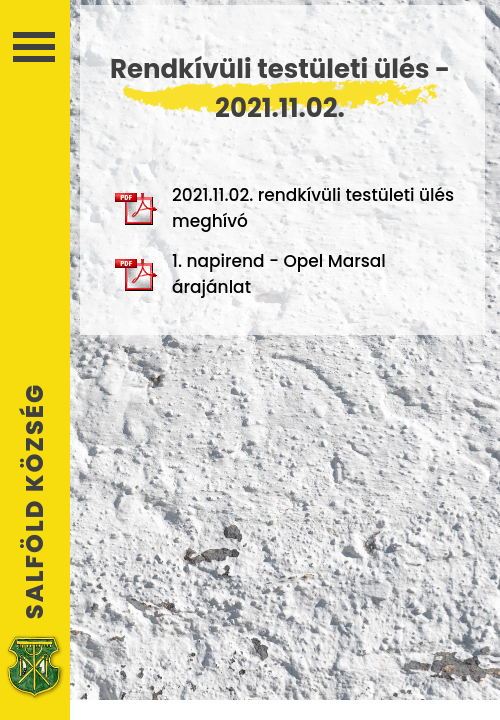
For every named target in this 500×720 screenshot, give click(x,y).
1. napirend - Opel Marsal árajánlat (250, 274)
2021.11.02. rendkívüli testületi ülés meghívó (284, 208)
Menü (34, 47)
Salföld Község (35, 501)
